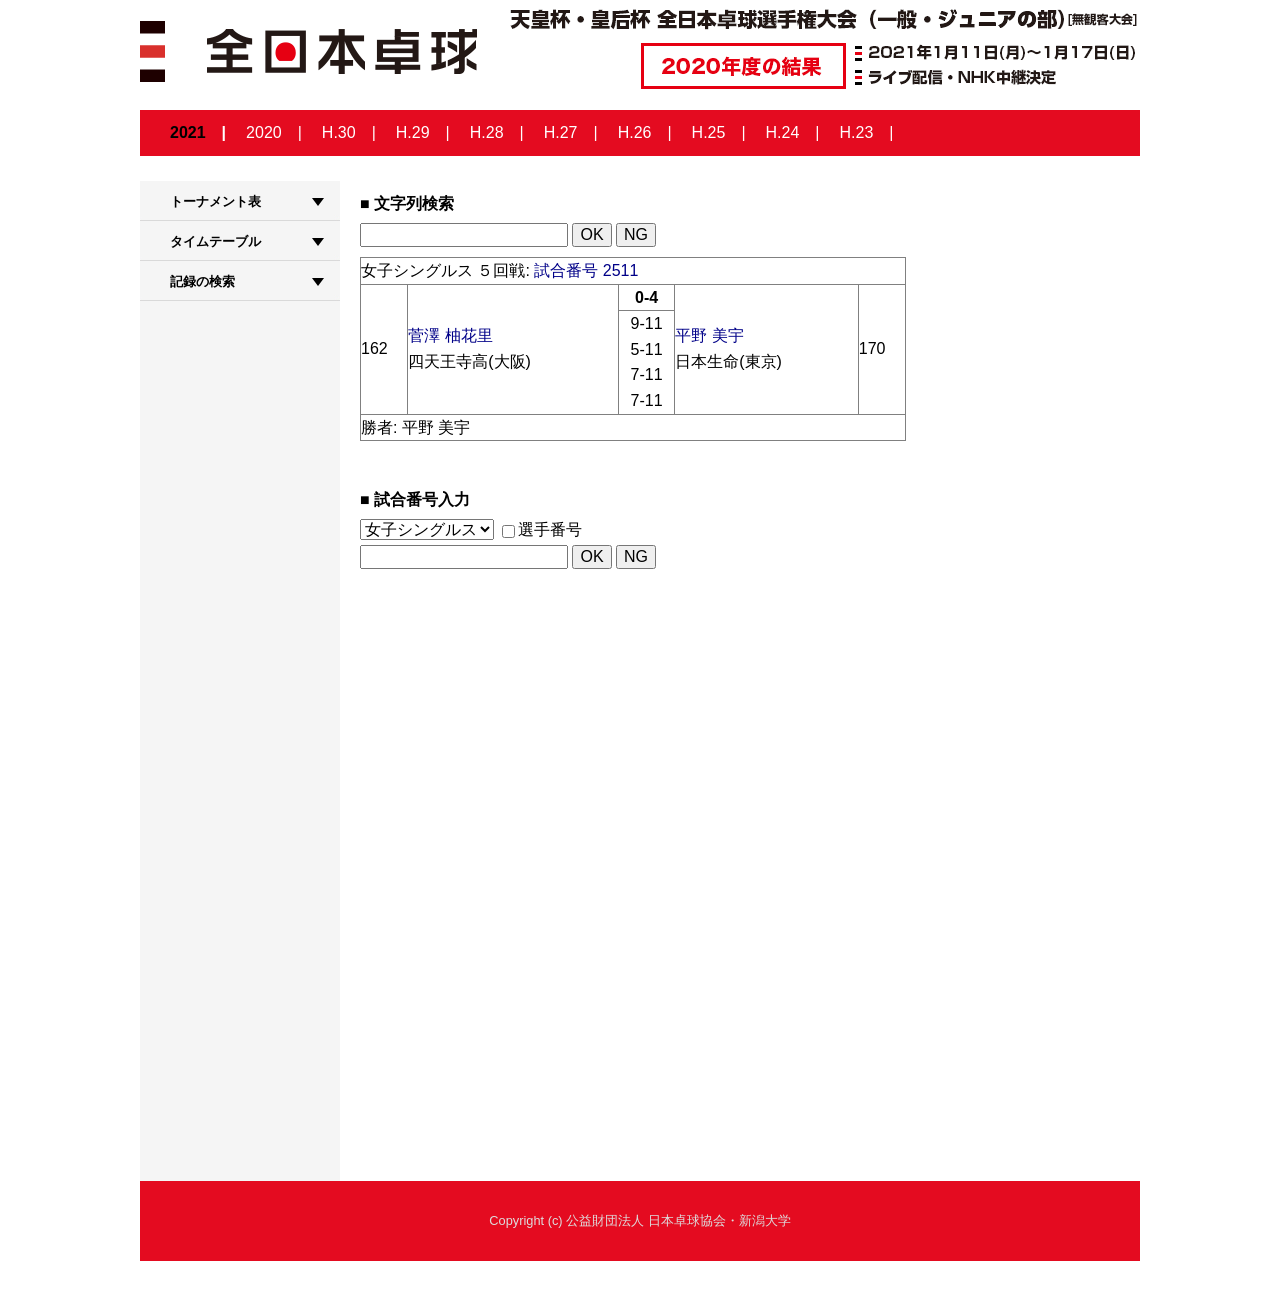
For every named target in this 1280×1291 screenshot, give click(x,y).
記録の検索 (202, 281)
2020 (264, 132)
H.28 (487, 132)
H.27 (561, 132)
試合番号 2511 (586, 270)
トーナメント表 (215, 201)
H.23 (857, 132)
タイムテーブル (215, 241)
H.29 (413, 132)
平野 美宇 (709, 335)
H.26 (635, 132)
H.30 (339, 132)
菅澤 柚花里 (450, 335)
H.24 (783, 132)
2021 (188, 132)
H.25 (709, 132)
